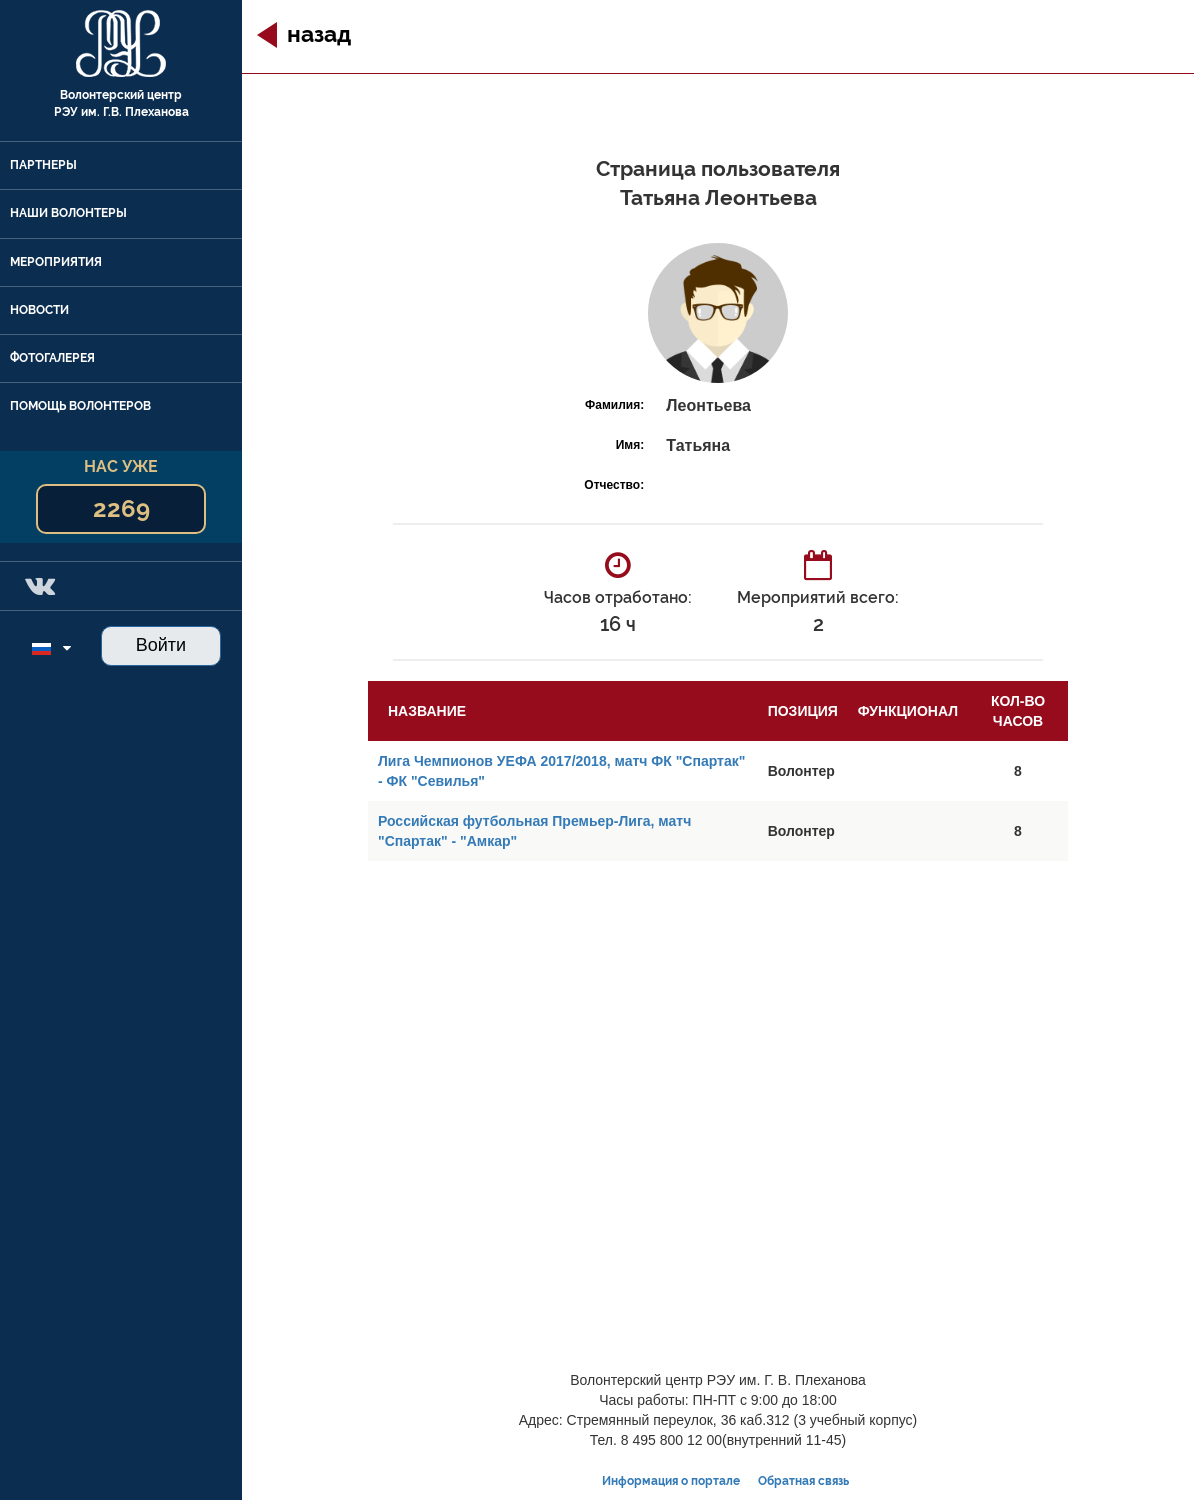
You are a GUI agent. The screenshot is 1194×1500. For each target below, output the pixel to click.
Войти (161, 645)
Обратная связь (803, 1481)
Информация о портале (671, 1481)
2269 (121, 508)
